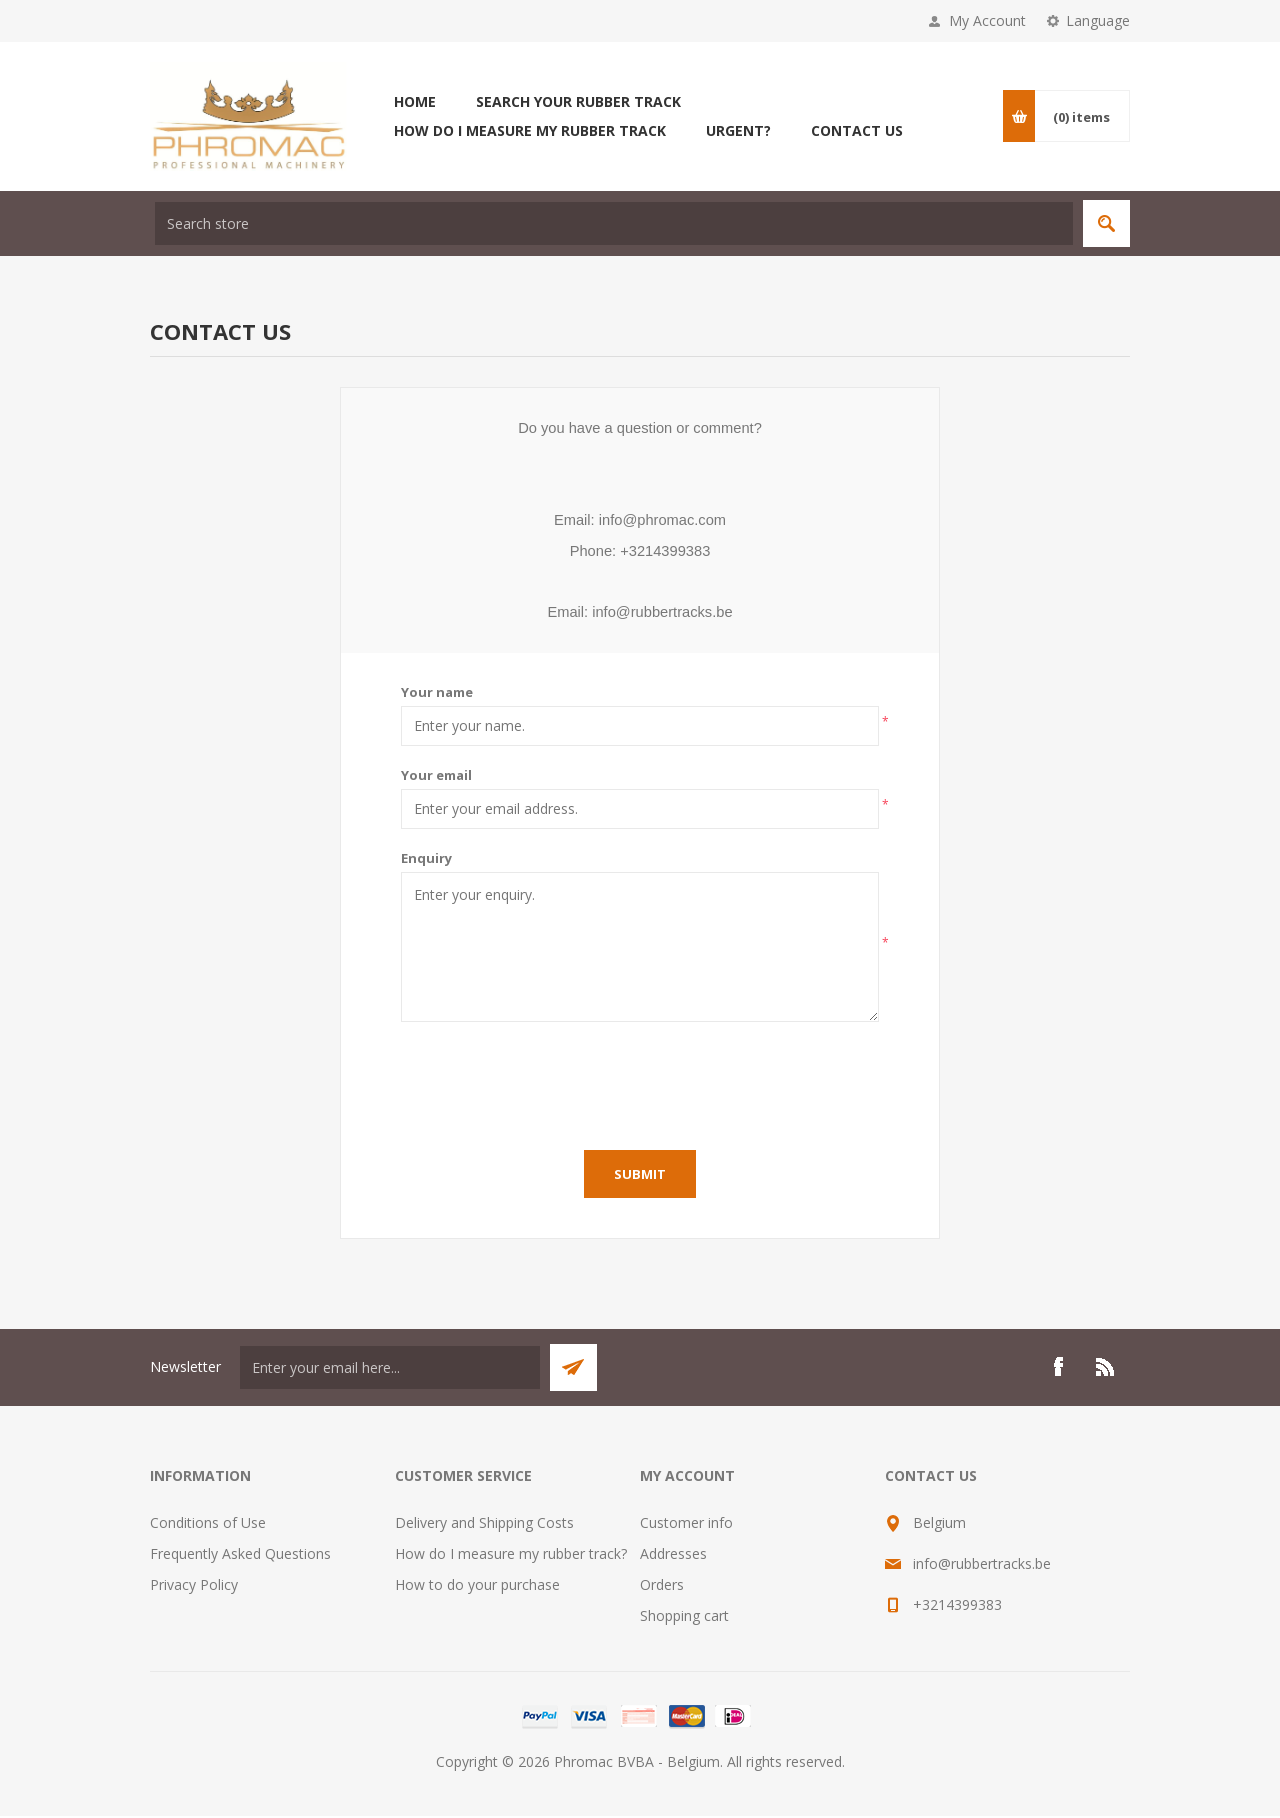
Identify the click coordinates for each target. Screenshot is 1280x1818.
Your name (437, 694)
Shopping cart (684, 1617)
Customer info (686, 1524)
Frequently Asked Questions (240, 1555)
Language (1098, 20)
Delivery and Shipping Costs (484, 1524)
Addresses (673, 1555)
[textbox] (614, 223)
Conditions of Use (208, 1524)
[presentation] (640, 1083)
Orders (662, 1586)
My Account (987, 20)
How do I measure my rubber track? (511, 1555)
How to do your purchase (477, 1586)
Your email (436, 777)
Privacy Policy (194, 1586)
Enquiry (426, 860)
